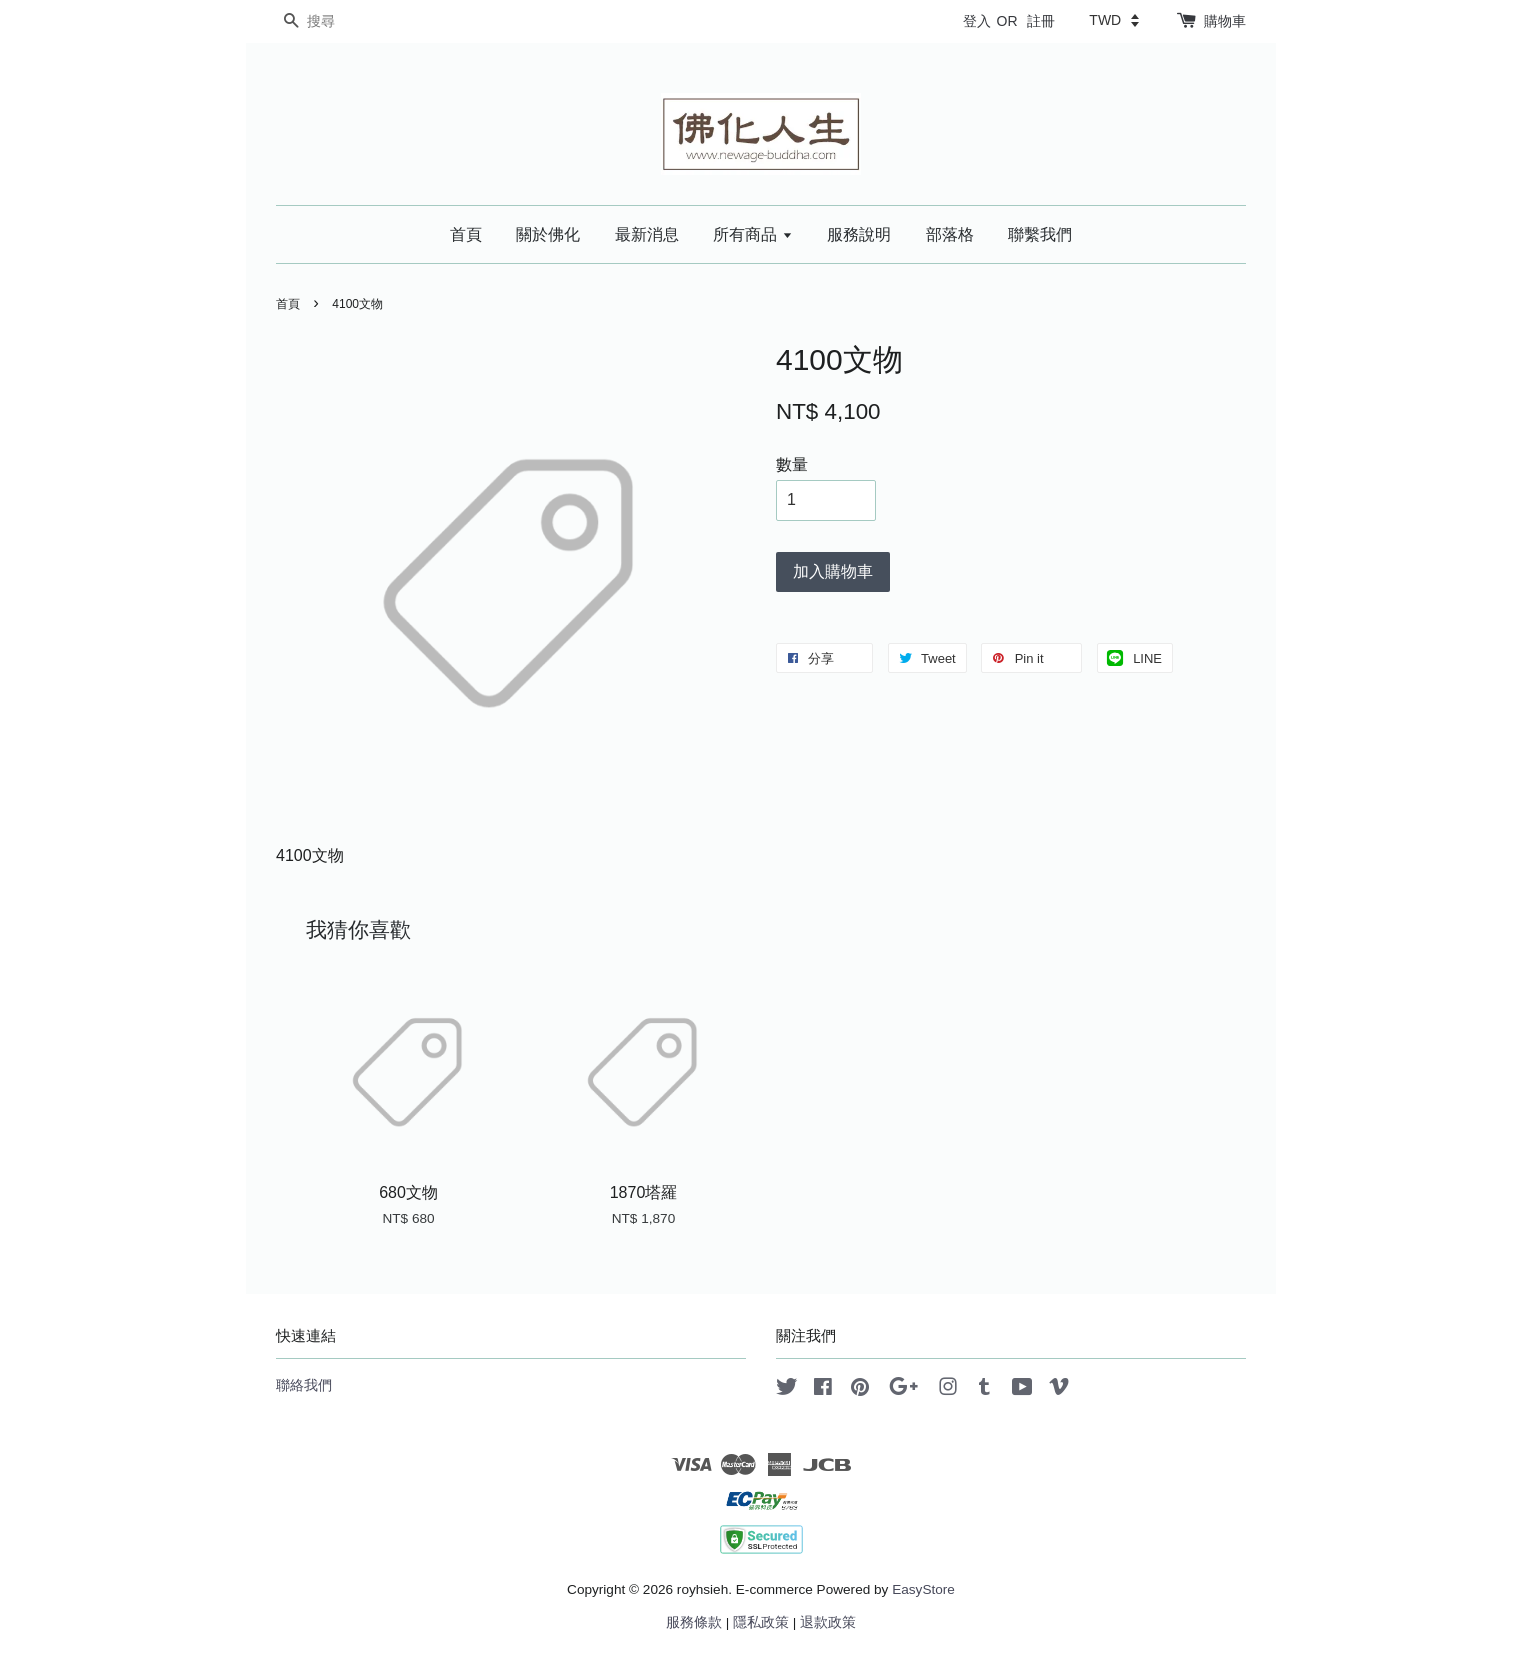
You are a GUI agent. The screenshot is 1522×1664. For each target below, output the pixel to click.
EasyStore (923, 1589)
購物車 (1225, 21)
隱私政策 (761, 1622)
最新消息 (647, 234)
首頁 (466, 234)
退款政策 (828, 1622)
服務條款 (694, 1622)
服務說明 (859, 234)
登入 (977, 21)
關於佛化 (548, 234)
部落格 (950, 234)
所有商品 (752, 234)
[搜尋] (336, 21)
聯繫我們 (1040, 234)
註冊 (1041, 21)
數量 (792, 464)
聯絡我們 (304, 1385)
